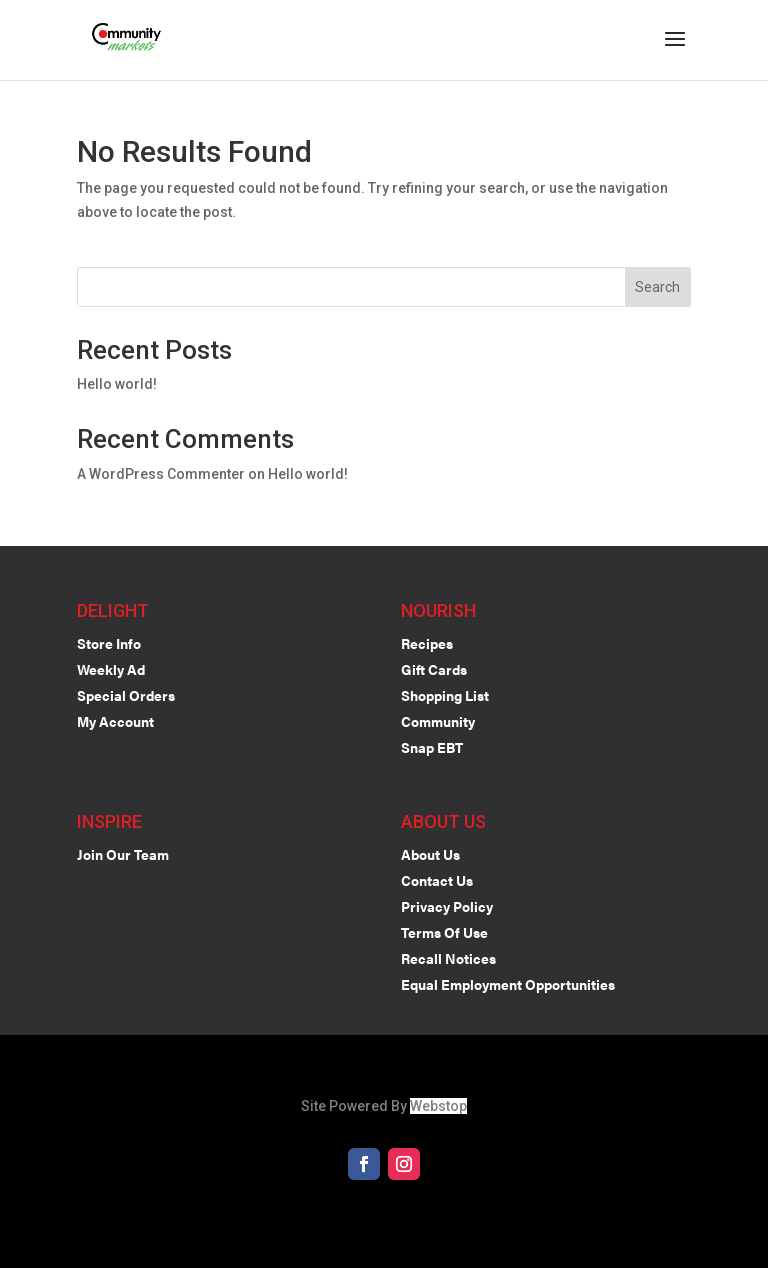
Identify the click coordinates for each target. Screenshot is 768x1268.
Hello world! (117, 384)
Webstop (438, 1106)
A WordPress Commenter (161, 474)
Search (657, 287)
